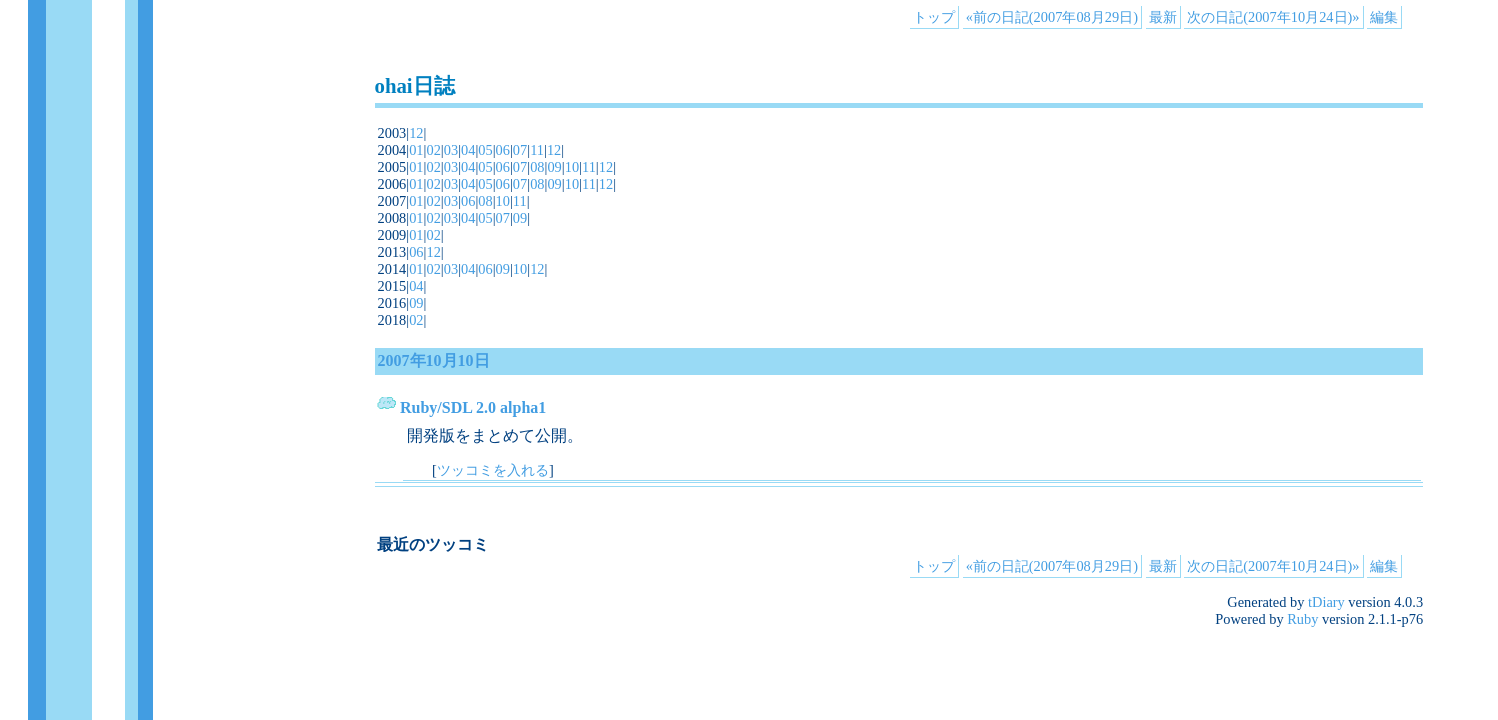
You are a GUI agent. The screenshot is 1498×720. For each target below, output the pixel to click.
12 (416, 133)
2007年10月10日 (434, 360)
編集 (1384, 17)
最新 (1163, 17)
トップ (934, 17)
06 (503, 150)
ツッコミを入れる (493, 470)
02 (433, 150)
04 (468, 150)
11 (537, 150)
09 (554, 167)
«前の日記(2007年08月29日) (1052, 17)
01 (416, 150)
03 (451, 150)
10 (572, 167)
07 (520, 150)
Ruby (1302, 619)
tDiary (1326, 602)
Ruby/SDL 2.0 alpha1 (473, 407)
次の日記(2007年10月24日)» (1273, 17)
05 (485, 150)
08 (537, 167)
